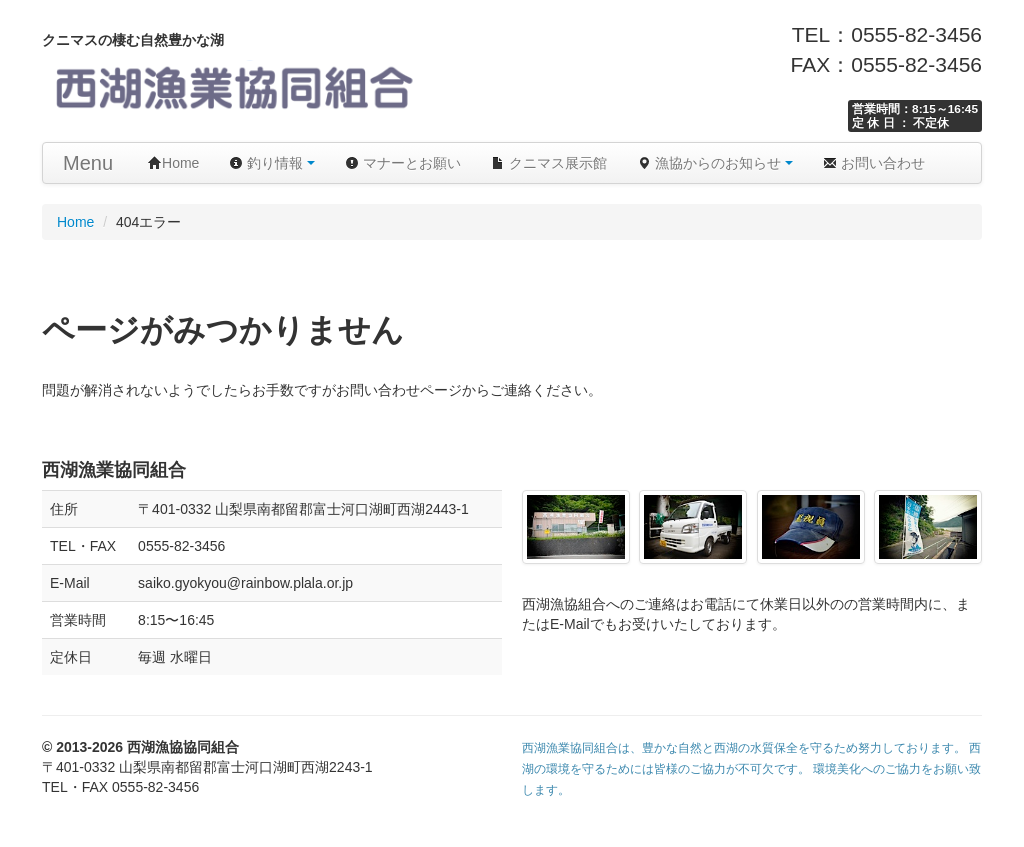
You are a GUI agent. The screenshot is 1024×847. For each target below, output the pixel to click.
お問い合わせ (874, 163)
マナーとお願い (403, 163)
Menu (88, 163)
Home (173, 163)
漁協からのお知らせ (715, 163)
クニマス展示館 (549, 163)
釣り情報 (272, 163)
